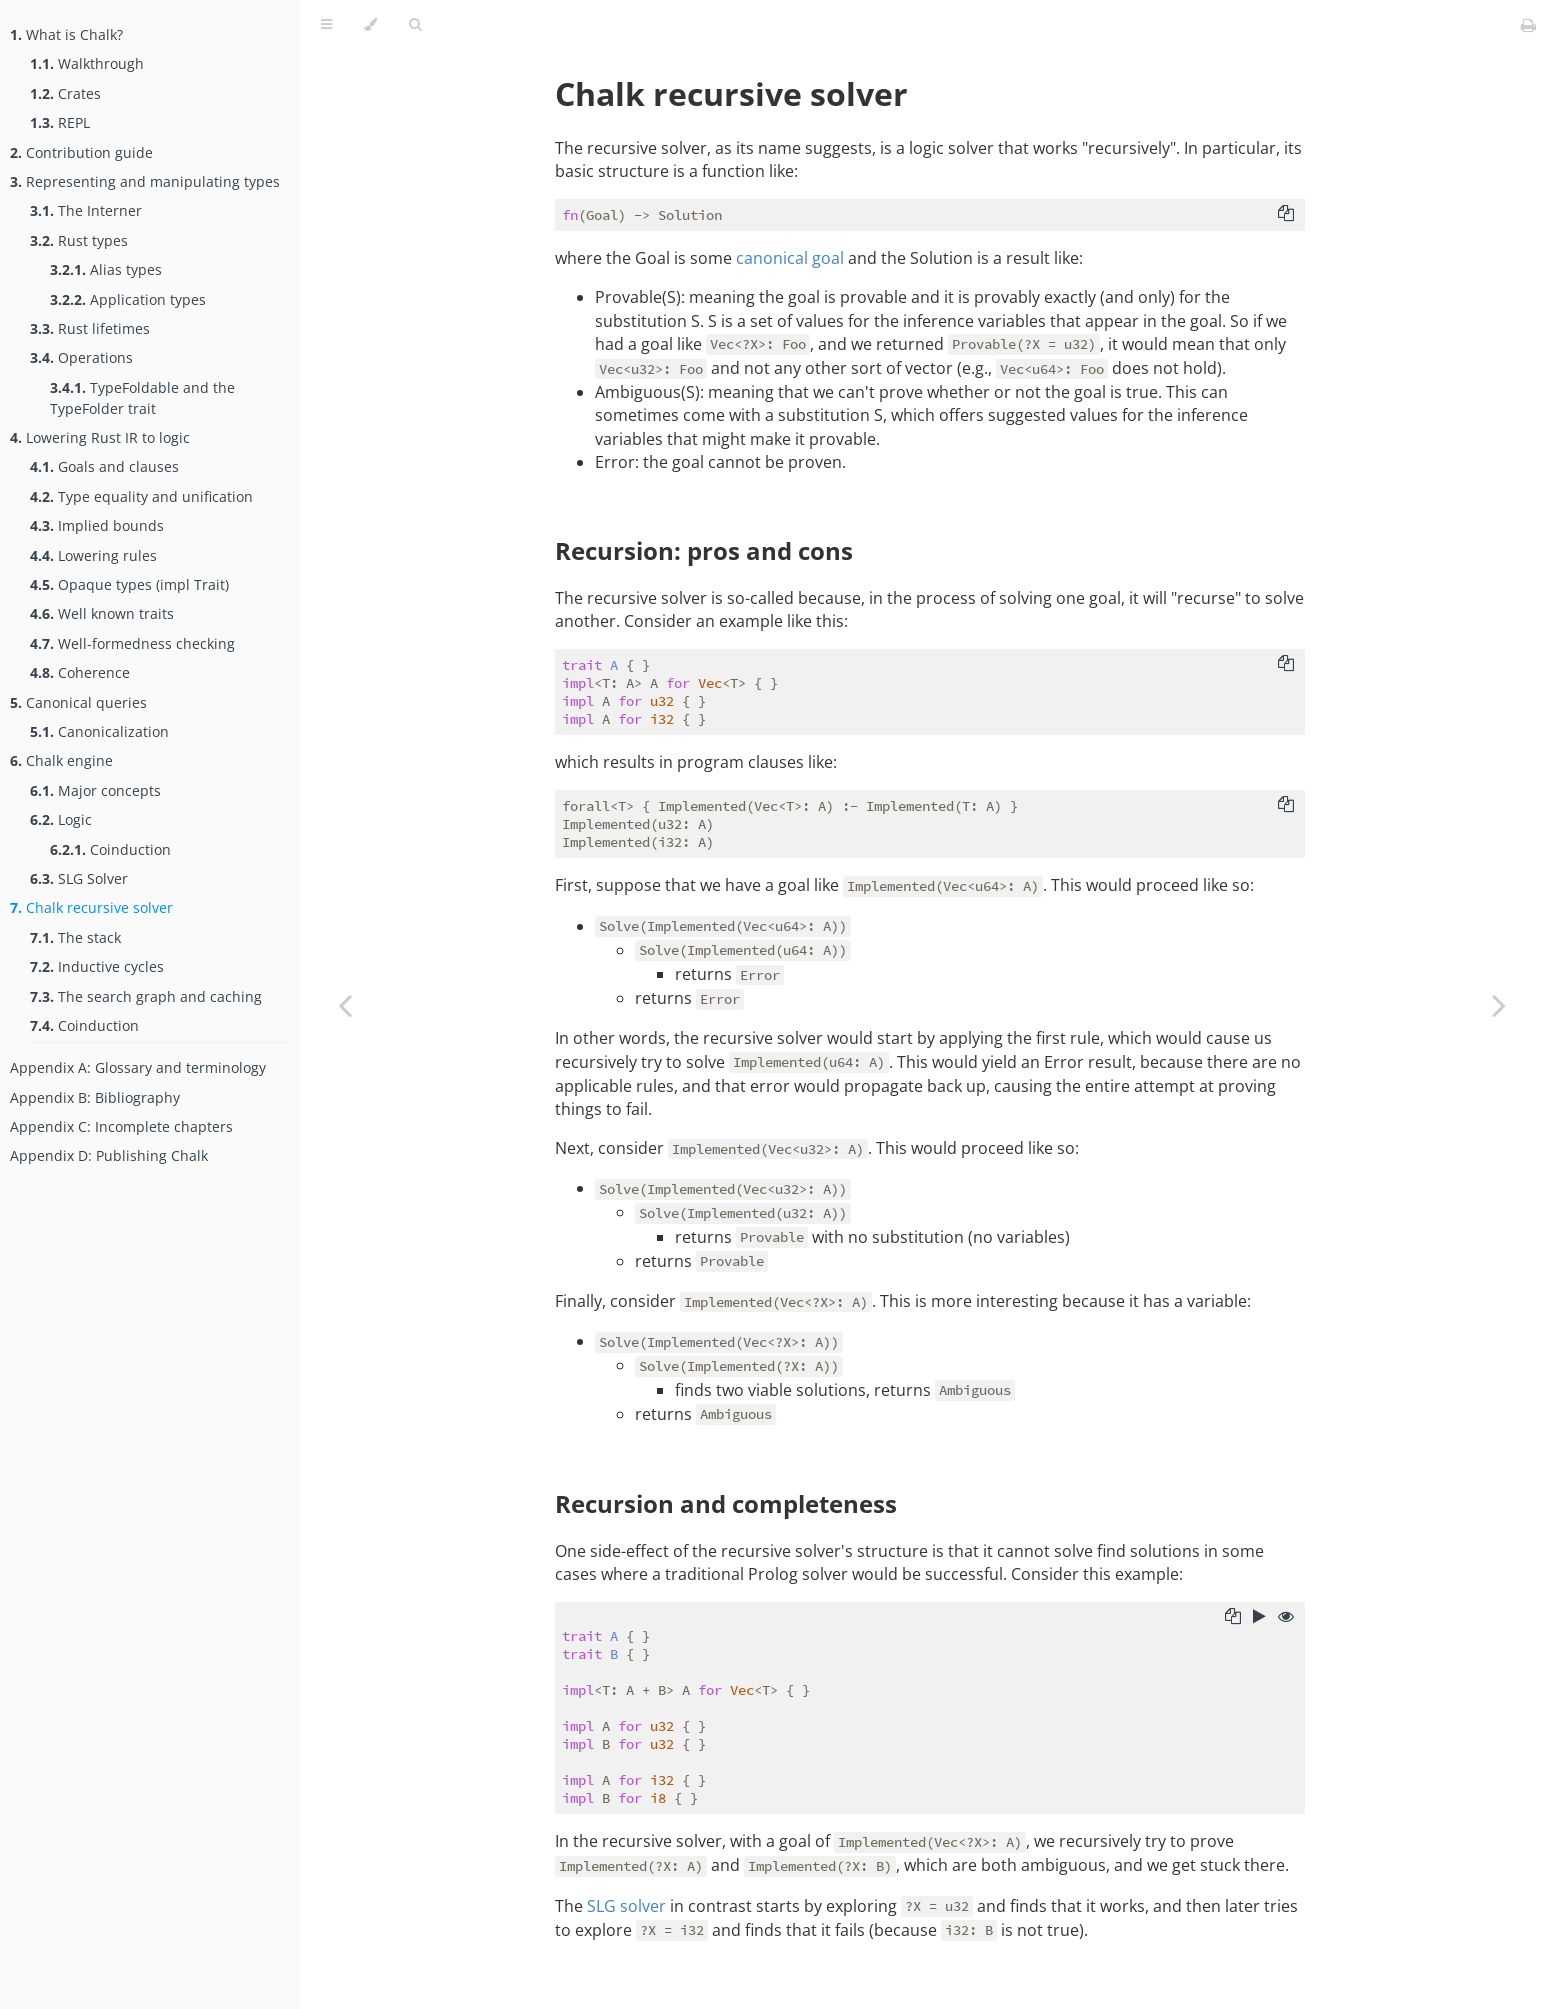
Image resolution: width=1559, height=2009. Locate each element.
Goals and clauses (104, 466)
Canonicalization (99, 731)
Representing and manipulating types (145, 181)
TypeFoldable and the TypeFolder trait (142, 398)
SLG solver (626, 1906)
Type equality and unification (141, 496)
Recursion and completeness (726, 1503)
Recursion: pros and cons (704, 550)
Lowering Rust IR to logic (100, 437)
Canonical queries (78, 702)
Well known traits (102, 613)
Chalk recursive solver (91, 907)
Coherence (80, 672)
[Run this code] (1259, 1618)
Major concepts (95, 790)
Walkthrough (87, 63)
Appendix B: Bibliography (95, 1097)
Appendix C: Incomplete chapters (121, 1126)
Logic (61, 819)
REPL (60, 122)
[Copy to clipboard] (1286, 215)
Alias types (106, 269)
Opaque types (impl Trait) (129, 584)
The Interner (86, 210)
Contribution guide (81, 152)
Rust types (79, 240)
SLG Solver (79, 878)
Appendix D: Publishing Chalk (109, 1155)
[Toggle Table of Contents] (326, 25)
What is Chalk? (66, 34)
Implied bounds (97, 525)
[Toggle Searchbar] (415, 25)
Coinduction (110, 849)
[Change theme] (370, 25)
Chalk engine (61, 760)
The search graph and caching (146, 996)
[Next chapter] (1499, 1004)
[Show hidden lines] (1286, 1618)
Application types (128, 299)
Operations (81, 357)
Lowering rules (93, 555)
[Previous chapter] (345, 1004)
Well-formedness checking (132, 643)
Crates (65, 93)
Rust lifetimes (90, 328)
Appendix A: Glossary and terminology (138, 1067)
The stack (75, 937)
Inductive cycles (97, 966)
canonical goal (790, 258)
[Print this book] (1528, 25)
